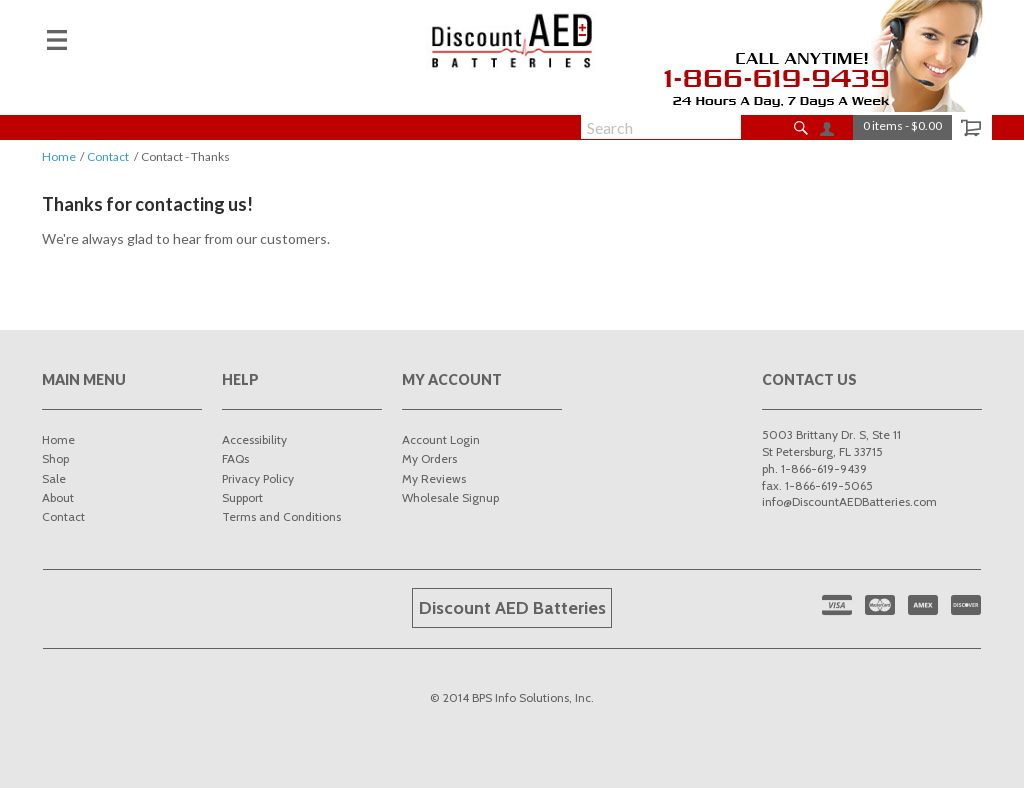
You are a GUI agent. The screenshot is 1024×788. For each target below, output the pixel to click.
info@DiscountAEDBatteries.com (849, 501)
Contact (108, 156)
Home (59, 156)
